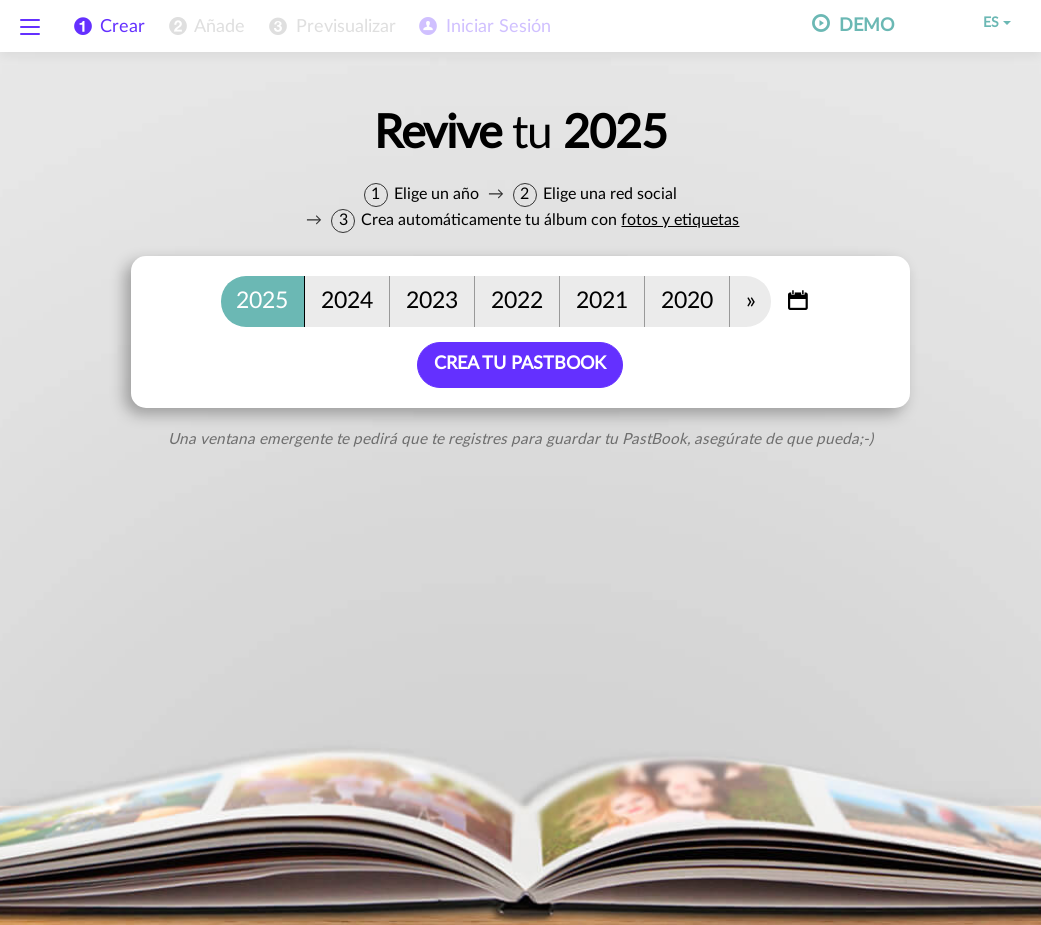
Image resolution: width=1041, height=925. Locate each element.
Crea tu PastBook (521, 364)
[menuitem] (205, 27)
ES (983, 23)
